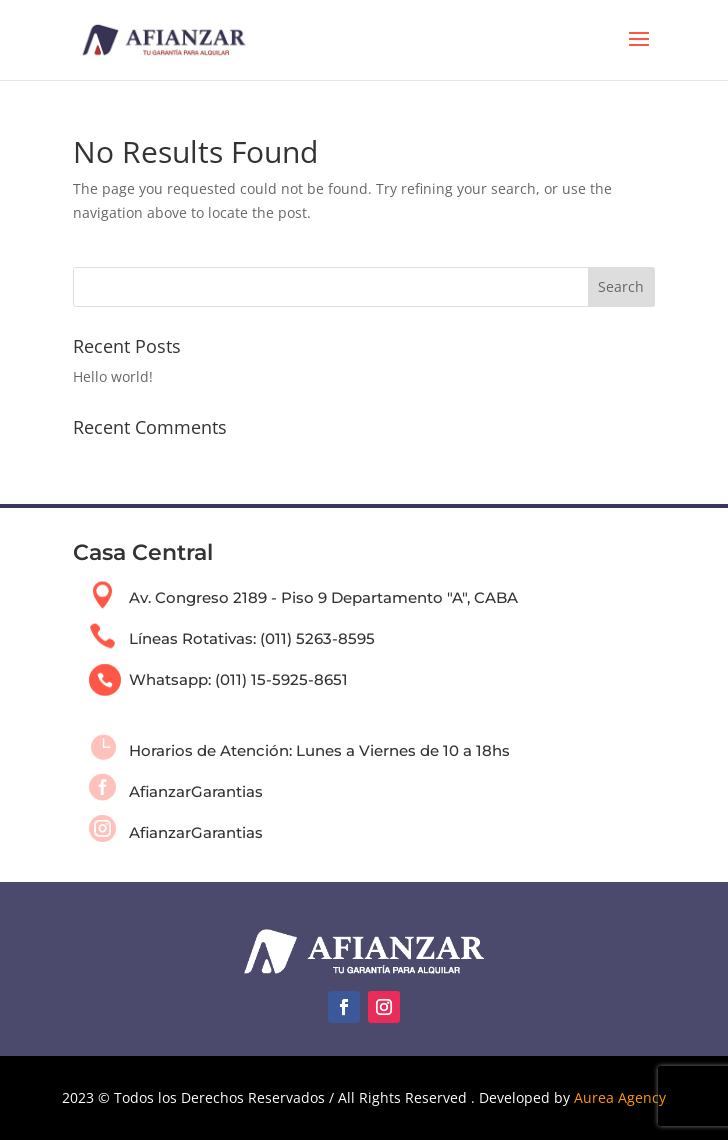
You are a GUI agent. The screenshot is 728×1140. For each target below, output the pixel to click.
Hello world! (113, 376)
